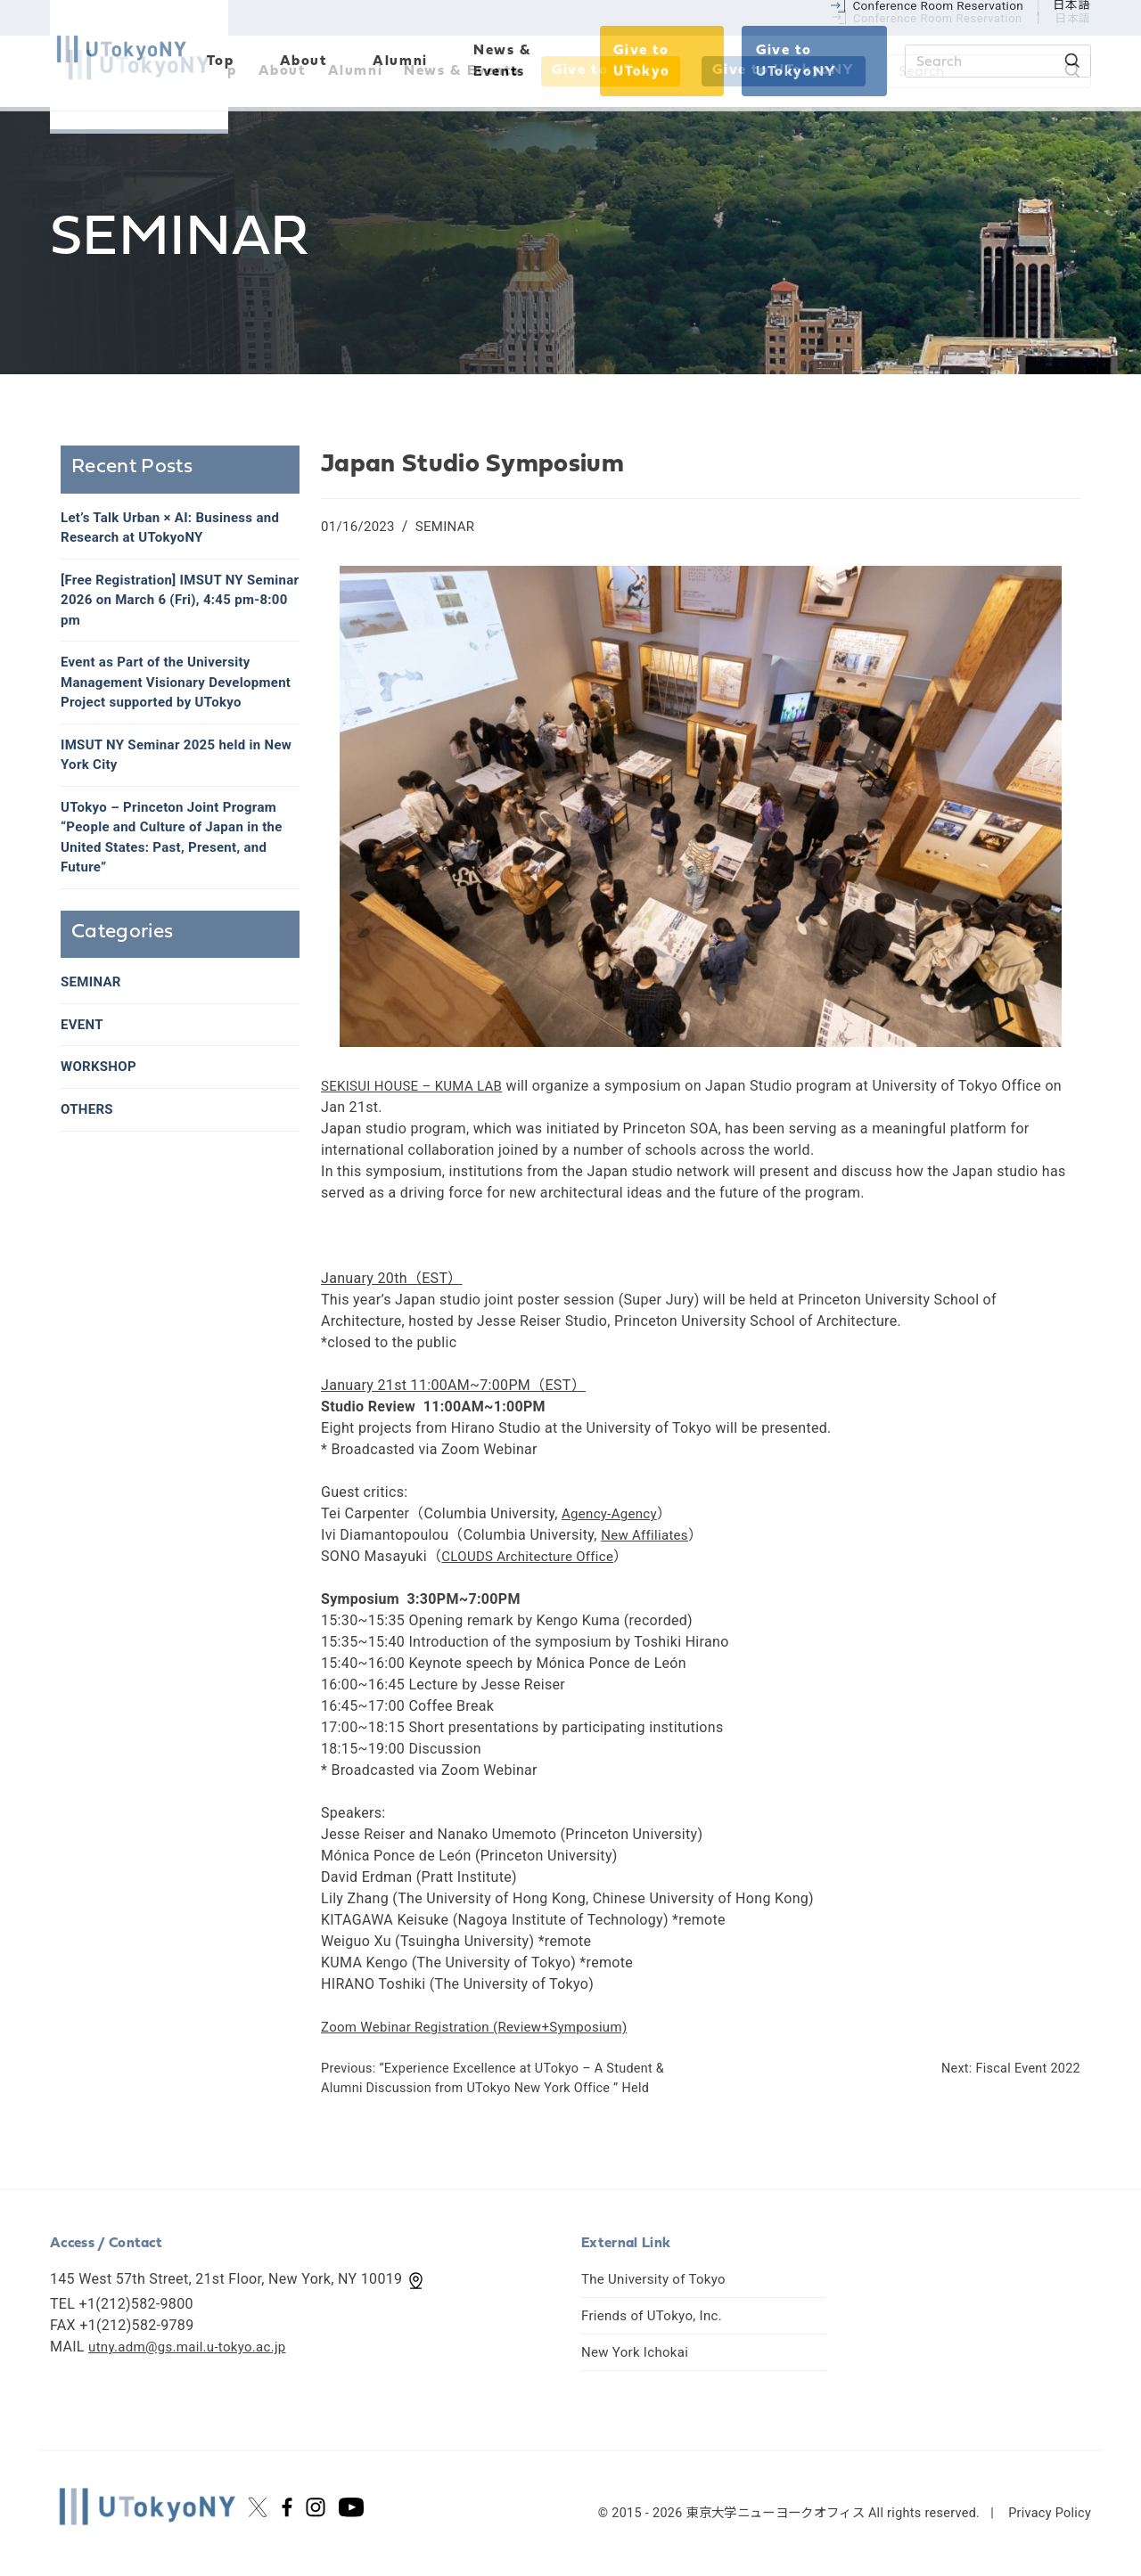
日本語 (1073, 18)
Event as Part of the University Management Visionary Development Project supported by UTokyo (176, 701)
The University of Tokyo (658, 2278)
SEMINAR (451, 526)
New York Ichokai (638, 2351)
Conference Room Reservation (937, 18)
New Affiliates (647, 1534)
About (283, 71)
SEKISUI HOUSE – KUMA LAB (417, 1085)
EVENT (83, 1066)
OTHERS (89, 1153)
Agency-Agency (612, 1513)
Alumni (355, 71)
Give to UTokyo (610, 70)
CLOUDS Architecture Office (533, 1556)
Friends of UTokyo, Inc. (656, 2315)
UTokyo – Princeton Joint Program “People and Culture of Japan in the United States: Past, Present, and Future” (179, 874)
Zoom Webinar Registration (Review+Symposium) (484, 2026)
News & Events (462, 71)
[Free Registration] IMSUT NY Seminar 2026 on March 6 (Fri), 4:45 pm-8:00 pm (164, 604)
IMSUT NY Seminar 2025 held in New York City (167, 788)
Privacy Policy (1049, 2513)
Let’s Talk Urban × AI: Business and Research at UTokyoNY (177, 529)
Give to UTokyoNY (783, 70)
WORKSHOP (101, 1109)
